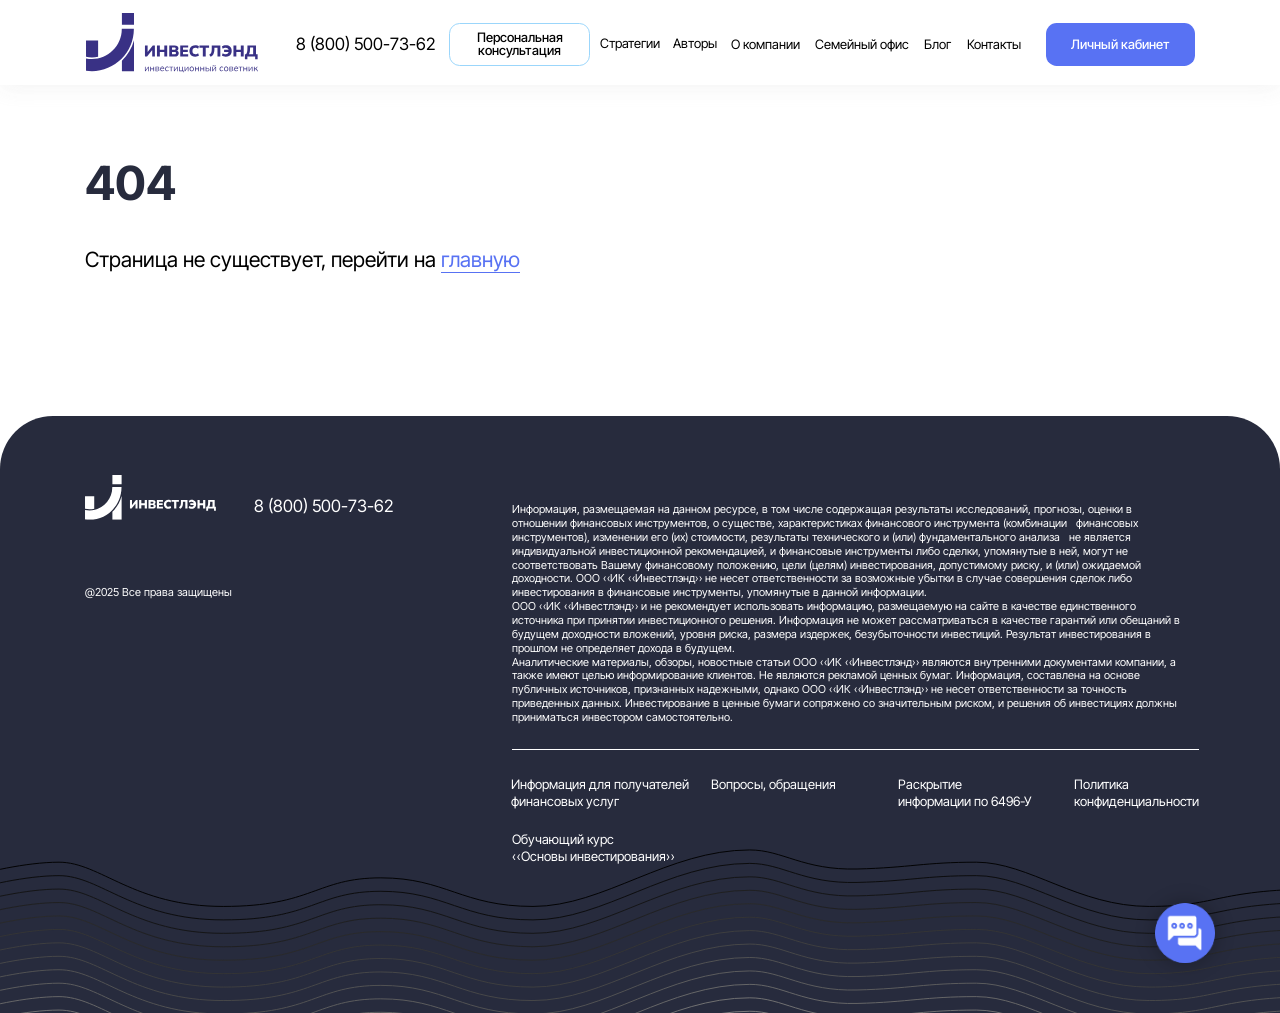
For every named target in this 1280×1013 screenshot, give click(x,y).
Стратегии (633, 32)
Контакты (994, 44)
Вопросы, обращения (773, 784)
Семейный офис (862, 44)
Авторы (695, 43)
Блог (937, 44)
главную (480, 259)
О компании (765, 44)
